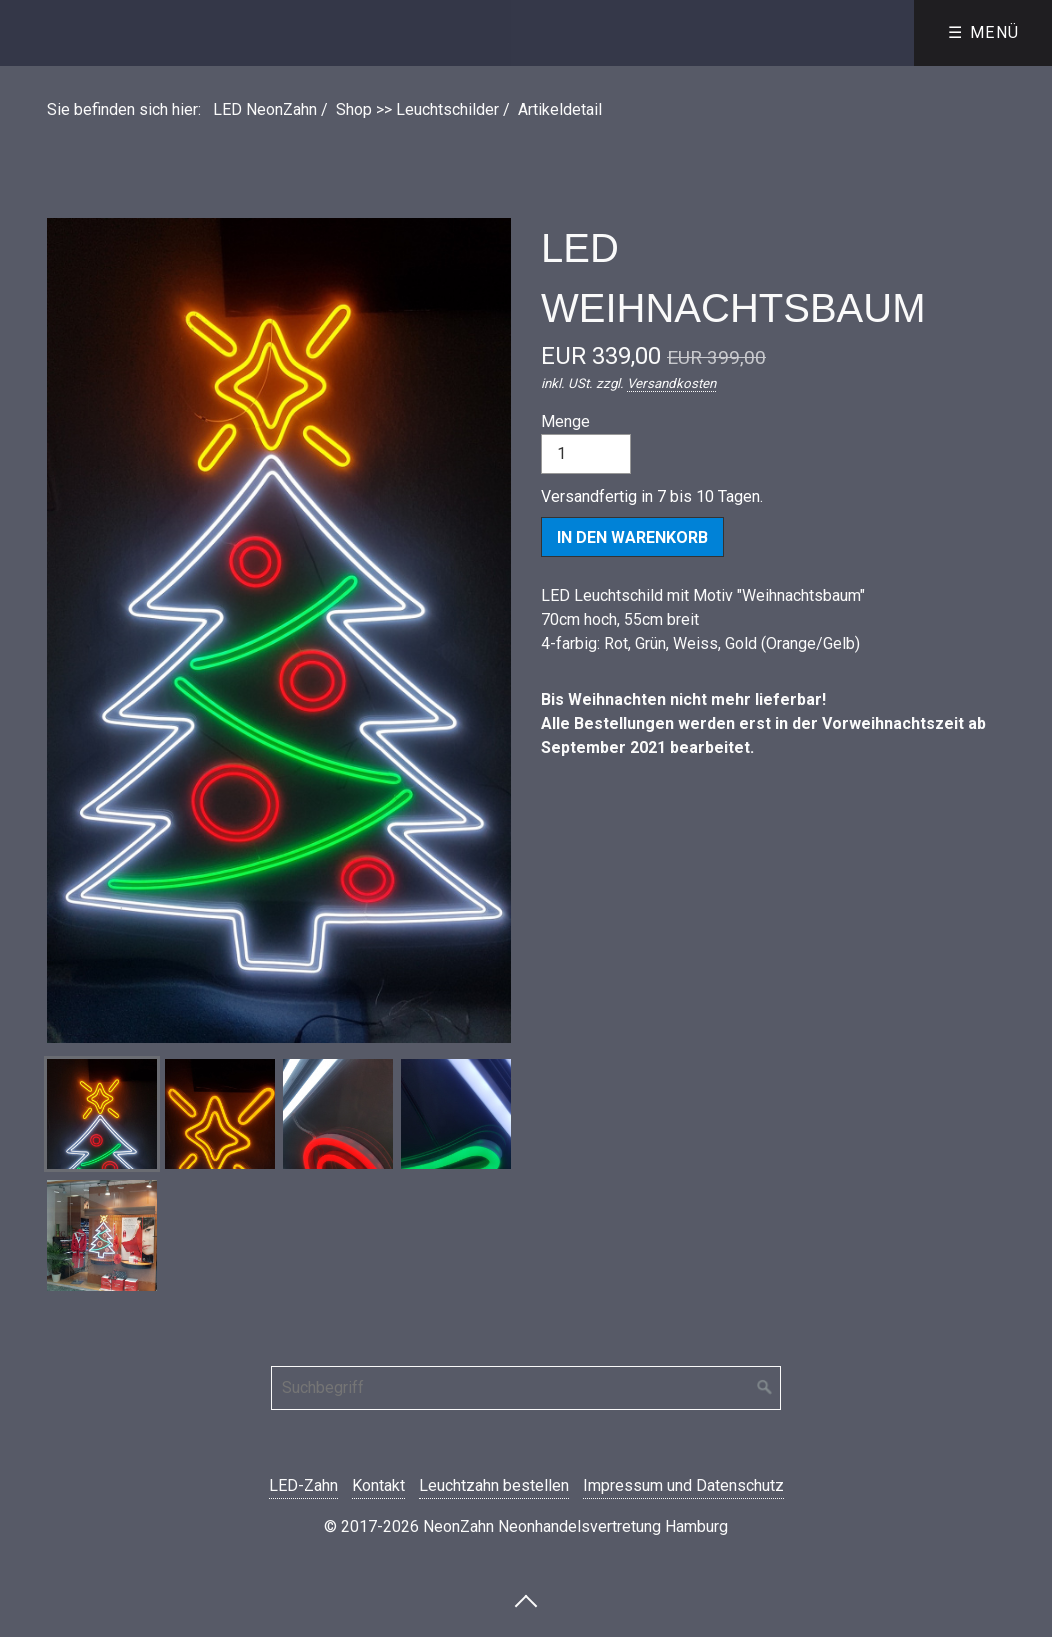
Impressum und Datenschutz (683, 1485)
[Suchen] (765, 1388)
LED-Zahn (303, 1485)
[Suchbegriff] (526, 1388)
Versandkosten (671, 383)
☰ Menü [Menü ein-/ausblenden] (984, 32)
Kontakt (378, 1485)
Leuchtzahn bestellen (494, 1485)
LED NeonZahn (265, 109)
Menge (586, 443)
